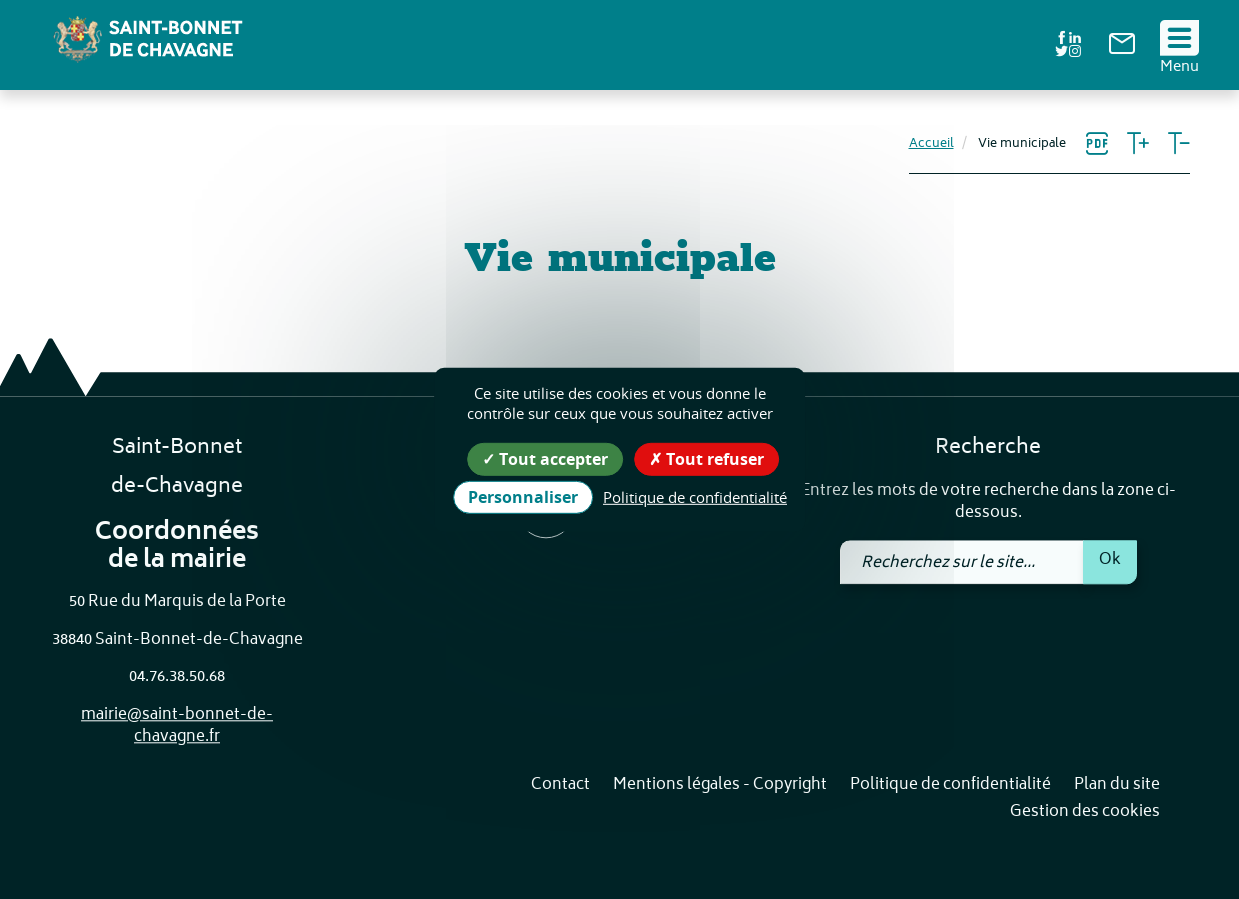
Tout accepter (545, 458)
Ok (1110, 560)
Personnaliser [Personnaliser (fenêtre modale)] (523, 497)
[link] (1122, 50)
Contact (560, 785)
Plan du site (1117, 785)
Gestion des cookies (1085, 813)
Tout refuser (706, 458)
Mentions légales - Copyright (720, 785)
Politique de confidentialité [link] (695, 497)
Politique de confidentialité (950, 785)
